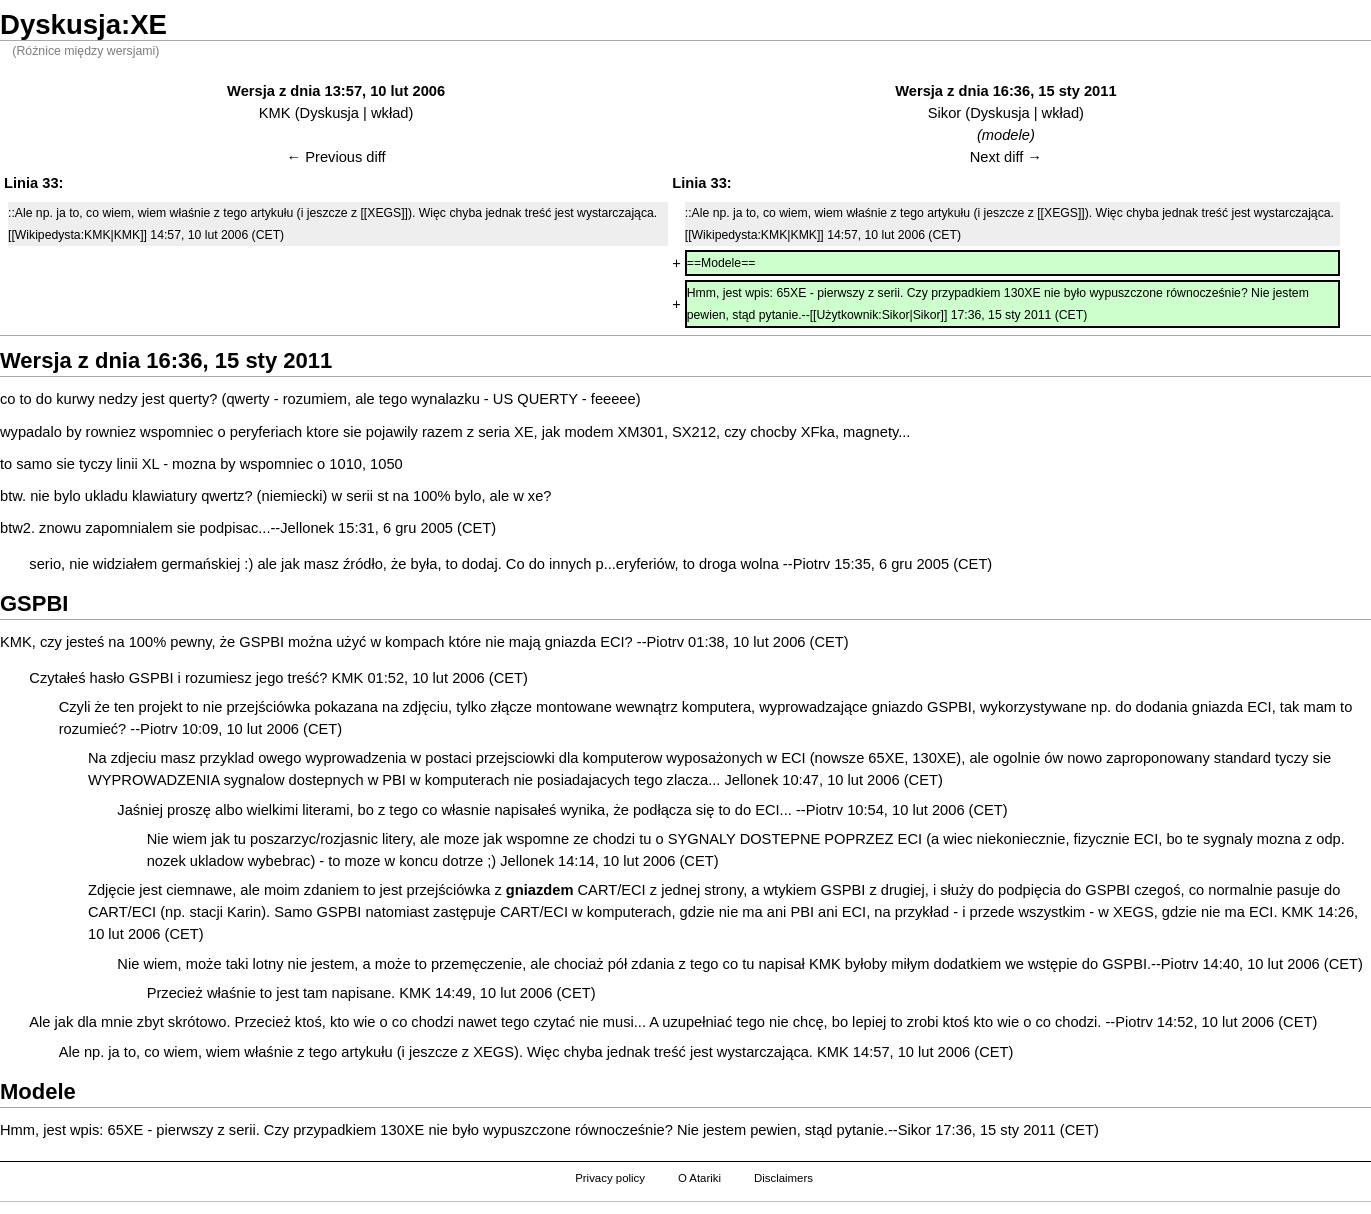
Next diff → (1006, 157)
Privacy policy (610, 1178)
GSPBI (261, 642)
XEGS (1133, 912)
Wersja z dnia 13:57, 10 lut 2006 (336, 91)
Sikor (944, 113)
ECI (612, 642)
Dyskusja (329, 113)
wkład (389, 113)
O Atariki (699, 1178)
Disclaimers (783, 1178)
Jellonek (307, 528)
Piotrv (811, 564)
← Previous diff (336, 157)
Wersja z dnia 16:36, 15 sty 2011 (1005, 91)
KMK (275, 113)
